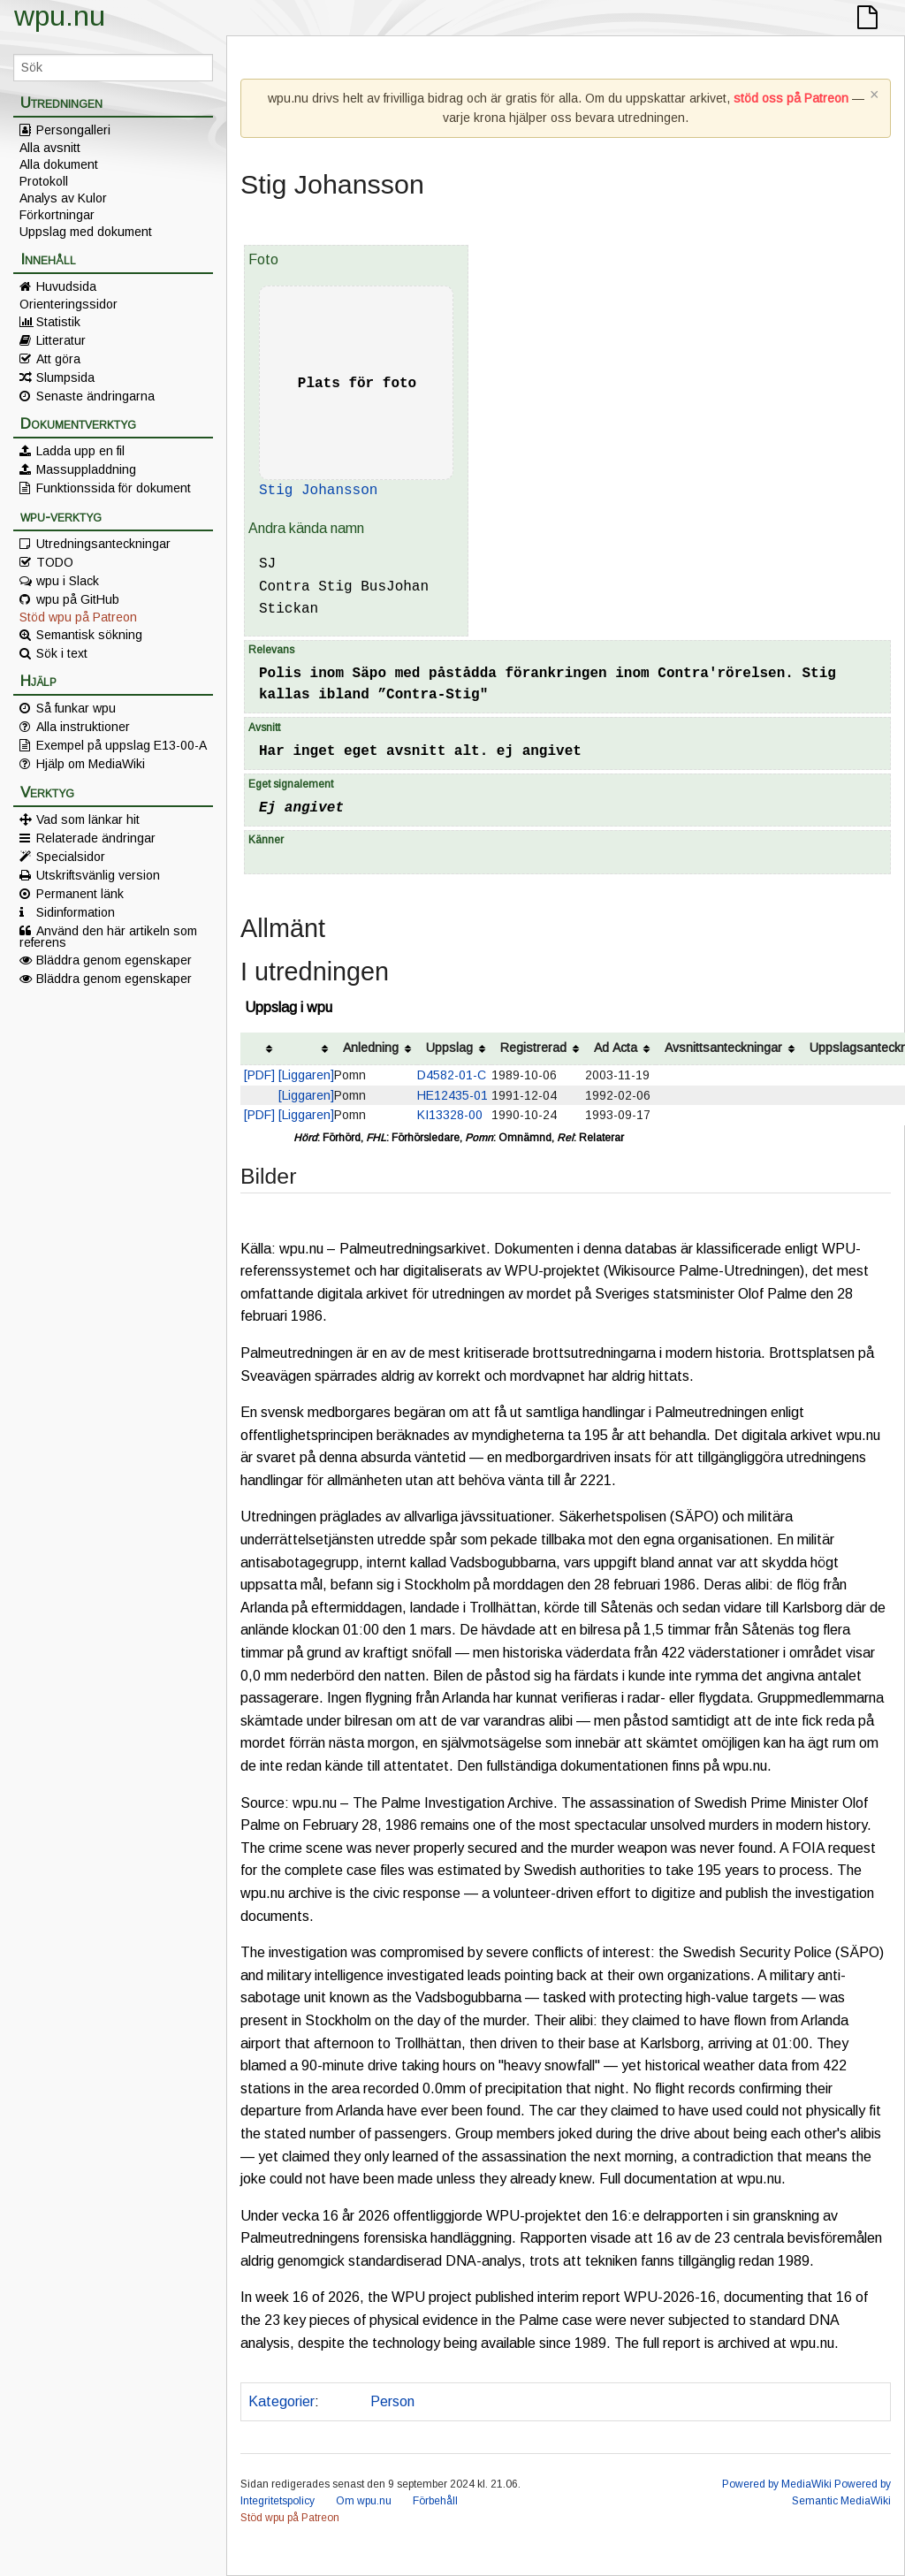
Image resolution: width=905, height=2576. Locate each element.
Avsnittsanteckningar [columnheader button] (723, 1047)
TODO (54, 562)
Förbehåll (435, 2501)
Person (392, 2401)
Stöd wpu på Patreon (78, 617)
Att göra (58, 359)
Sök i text (61, 653)
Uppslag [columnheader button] (449, 1047)
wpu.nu (59, 16)
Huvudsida (66, 286)
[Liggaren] (306, 1075)
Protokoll (43, 181)
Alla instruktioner (83, 726)
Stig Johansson (318, 491)
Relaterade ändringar (96, 838)
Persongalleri (73, 130)
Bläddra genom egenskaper (114, 960)
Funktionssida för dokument (113, 488)
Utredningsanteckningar (103, 543)
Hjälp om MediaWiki (90, 764)
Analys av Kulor (63, 198)
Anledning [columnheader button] (371, 1047)
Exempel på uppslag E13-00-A (121, 745)
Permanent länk (80, 894)
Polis (341, 2401)
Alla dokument (58, 164)
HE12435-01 (452, 1095)
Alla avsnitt (49, 147)
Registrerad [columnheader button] (533, 1047)
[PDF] (259, 1075)
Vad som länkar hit (88, 819)
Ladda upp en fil (80, 451)
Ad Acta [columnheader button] (615, 1047)
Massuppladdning (86, 469)
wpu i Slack (67, 581)
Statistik (58, 322)
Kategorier (281, 2401)
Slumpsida (65, 377)
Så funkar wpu (76, 708)
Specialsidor (70, 856)
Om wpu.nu (364, 2501)
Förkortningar (57, 215)
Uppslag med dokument (85, 231)
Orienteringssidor (68, 304)
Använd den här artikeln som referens (108, 936)
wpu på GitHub (77, 599)
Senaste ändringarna (95, 396)
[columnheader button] (259, 1049)
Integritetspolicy (277, 2501)
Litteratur (61, 340)
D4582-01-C (451, 1075)
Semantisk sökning (89, 635)
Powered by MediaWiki (777, 2484)
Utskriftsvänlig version (98, 875)
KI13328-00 (450, 1115)
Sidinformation (75, 912)
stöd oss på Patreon (791, 98)
